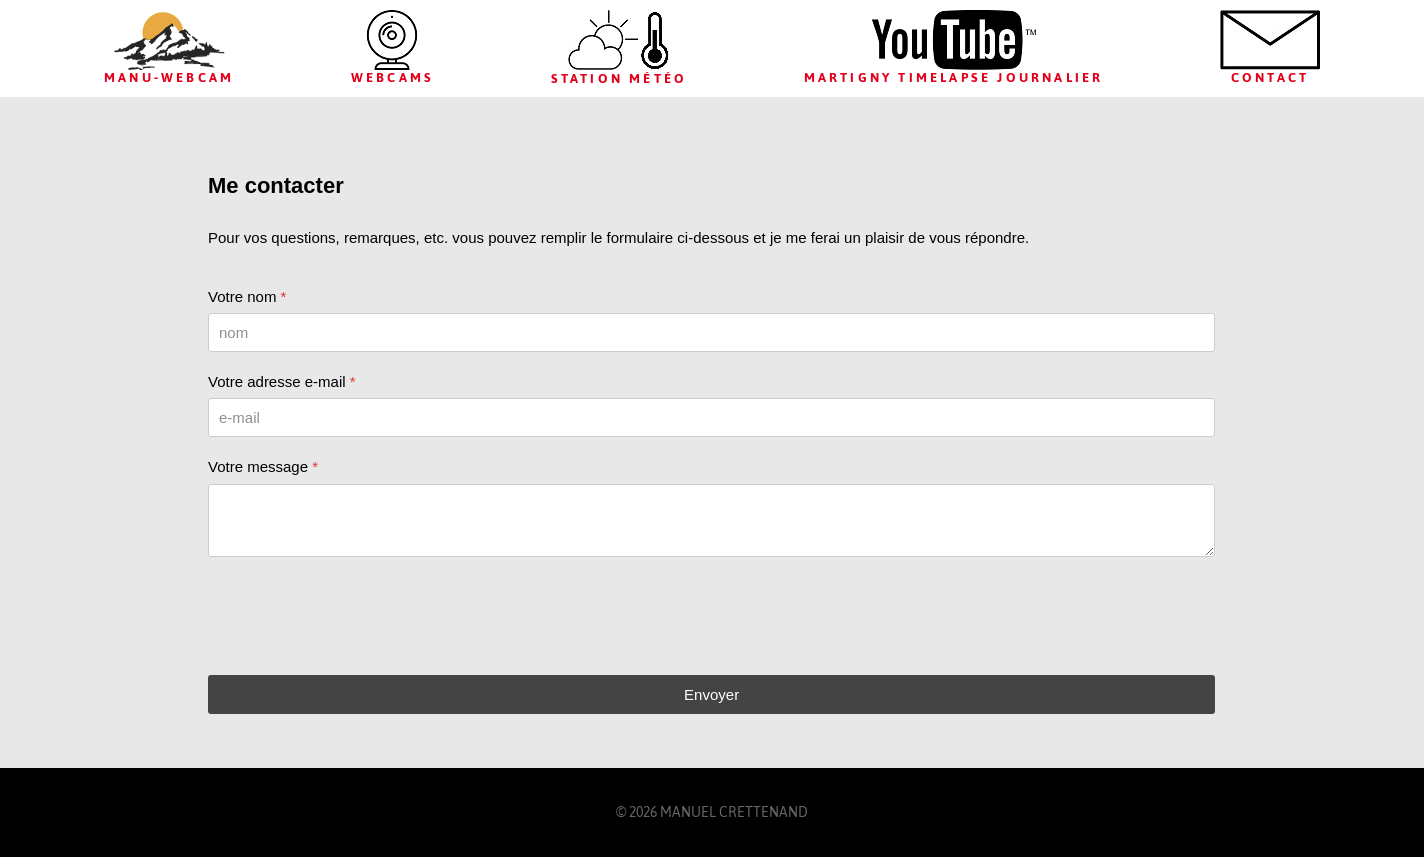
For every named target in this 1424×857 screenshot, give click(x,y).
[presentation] (360, 616)
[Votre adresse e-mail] (711, 417)
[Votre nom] (711, 332)
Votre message (263, 466)
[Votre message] (711, 520)
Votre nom (247, 296)
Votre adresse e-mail (282, 381)
